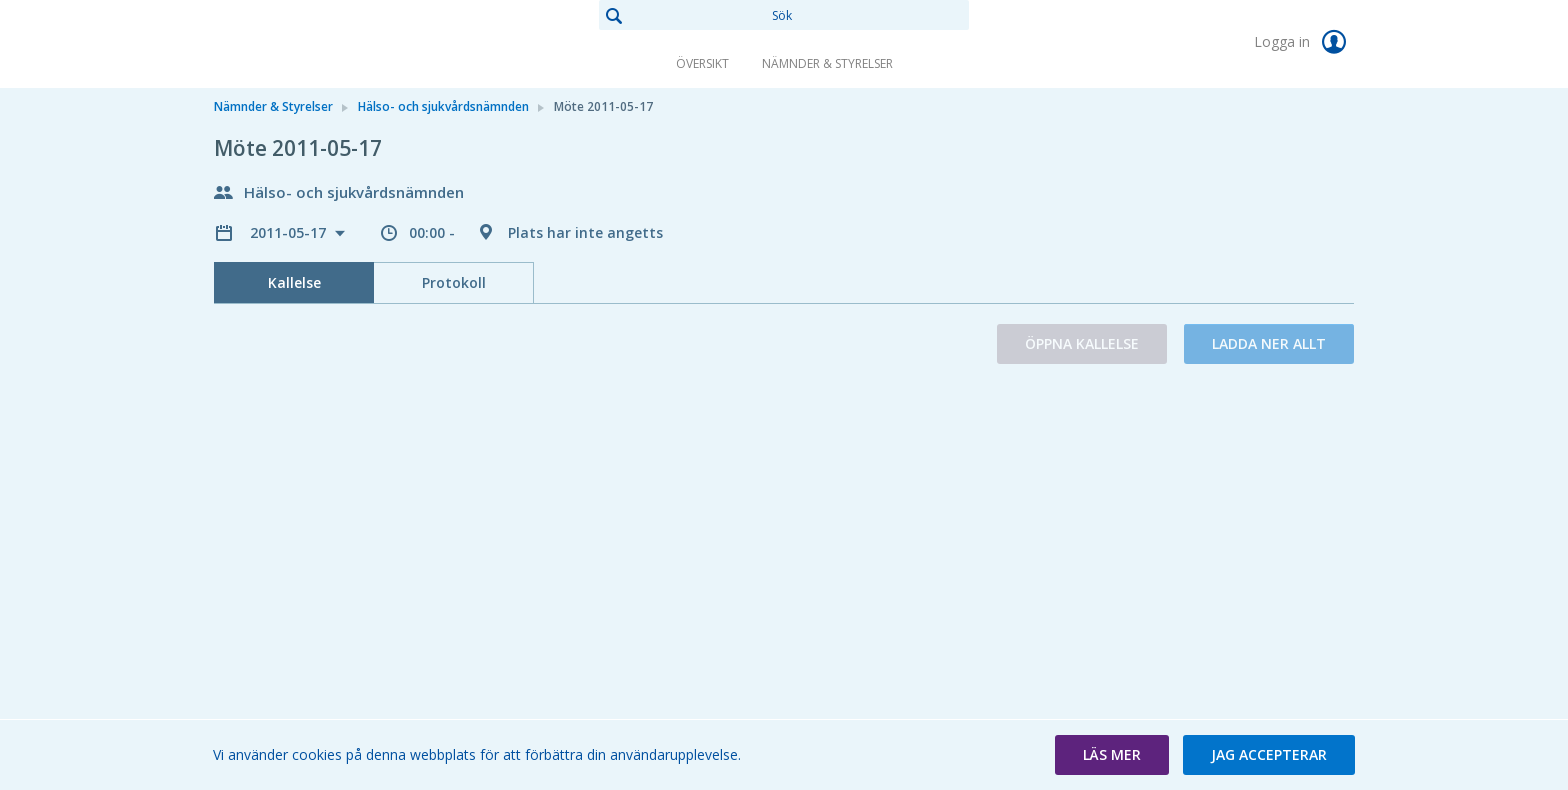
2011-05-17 (290, 232)
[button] (1112, 755)
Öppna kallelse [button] (1082, 343)
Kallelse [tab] (294, 282)
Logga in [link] (1304, 42)
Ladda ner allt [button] (1269, 343)
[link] (314, 44)
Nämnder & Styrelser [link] (827, 63)
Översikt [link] (702, 63)
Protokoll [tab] (454, 282)
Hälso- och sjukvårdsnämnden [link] (443, 106)
